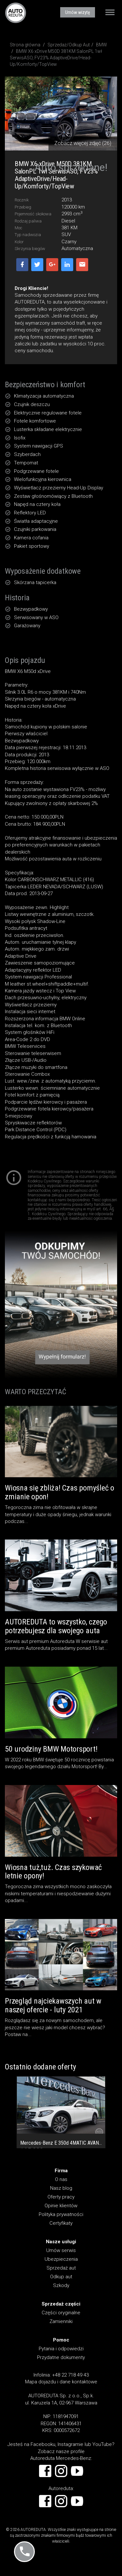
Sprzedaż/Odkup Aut (68, 44)
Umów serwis (61, 2250)
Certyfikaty (61, 2223)
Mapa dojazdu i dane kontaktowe (61, 2382)
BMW (101, 44)
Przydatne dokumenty (61, 2357)
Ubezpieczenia (61, 2259)
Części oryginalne (61, 2313)
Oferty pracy (61, 2197)
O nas (61, 2179)
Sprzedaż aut (61, 2268)
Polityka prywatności (61, 2214)
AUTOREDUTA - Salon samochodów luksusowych (15, 12)
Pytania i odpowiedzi (61, 2349)
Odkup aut (61, 2277)
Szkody (61, 2285)
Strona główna (25, 44)
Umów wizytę (77, 12)
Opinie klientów (61, 2206)
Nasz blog (61, 2188)
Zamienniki (61, 2321)
